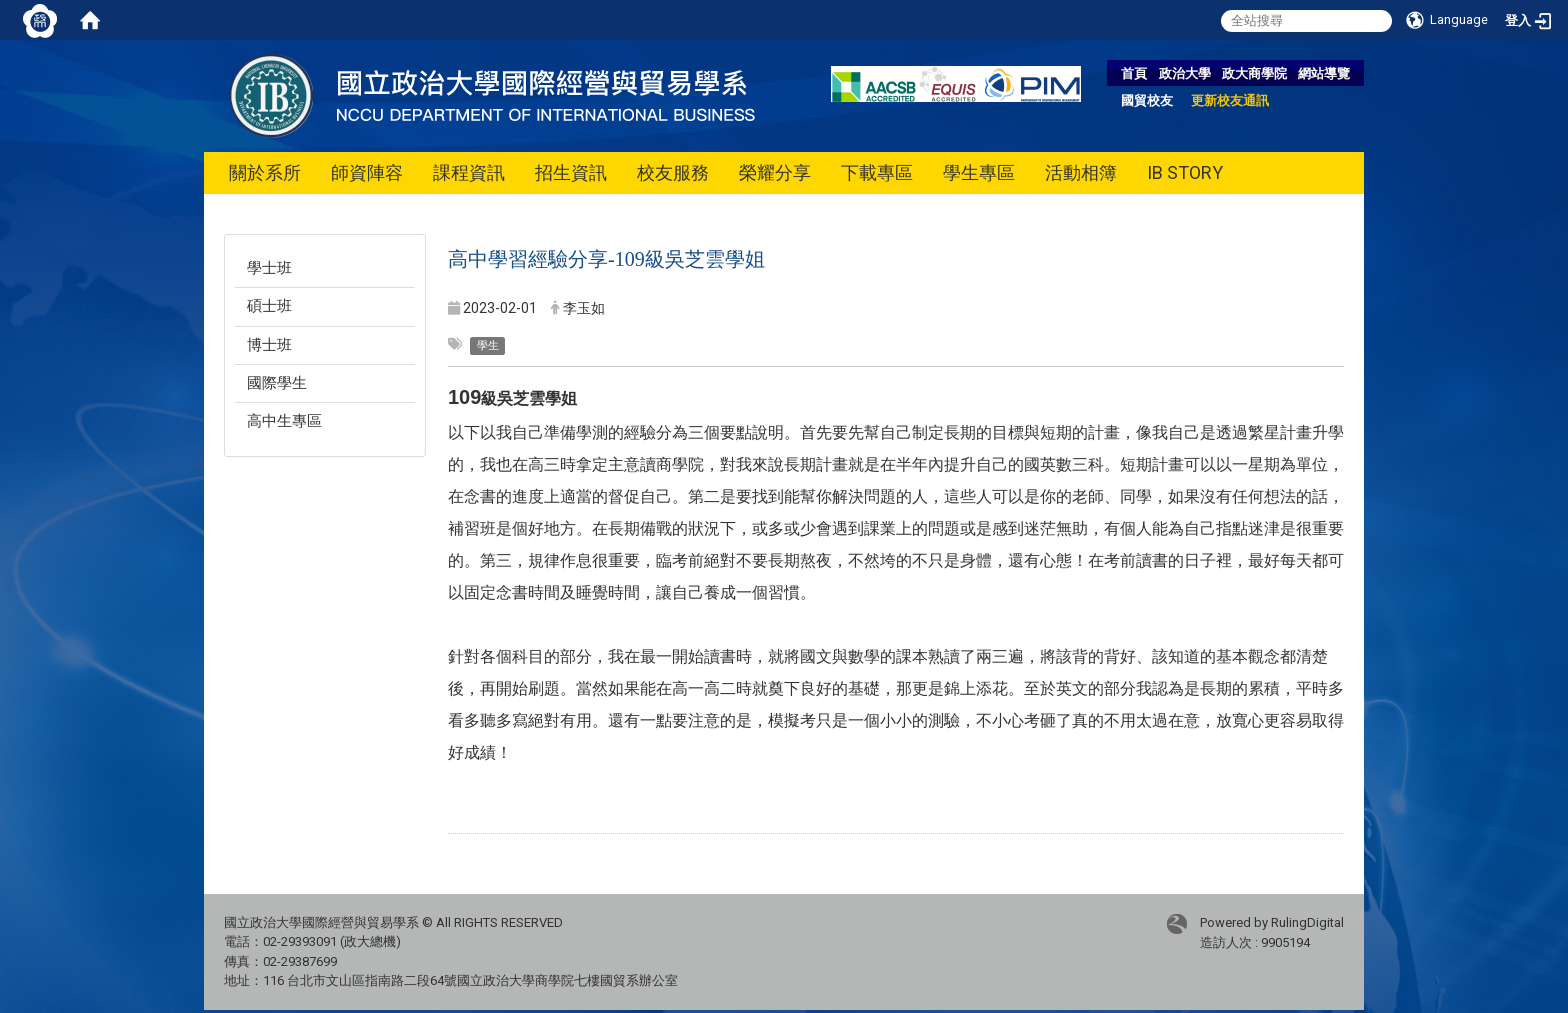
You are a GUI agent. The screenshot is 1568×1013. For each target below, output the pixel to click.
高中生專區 (284, 421)
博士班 (269, 345)
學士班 (269, 268)
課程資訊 (469, 172)
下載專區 (877, 172)
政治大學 (1185, 73)
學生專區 (979, 172)
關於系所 (265, 172)
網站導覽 (1324, 73)
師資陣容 (367, 172)
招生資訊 (571, 172)
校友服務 (673, 172)
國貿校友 (1147, 100)
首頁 (1134, 73)
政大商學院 (1254, 73)
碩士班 (269, 306)
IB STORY (1185, 172)
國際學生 (277, 383)
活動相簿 (1081, 172)
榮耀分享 (775, 172)
